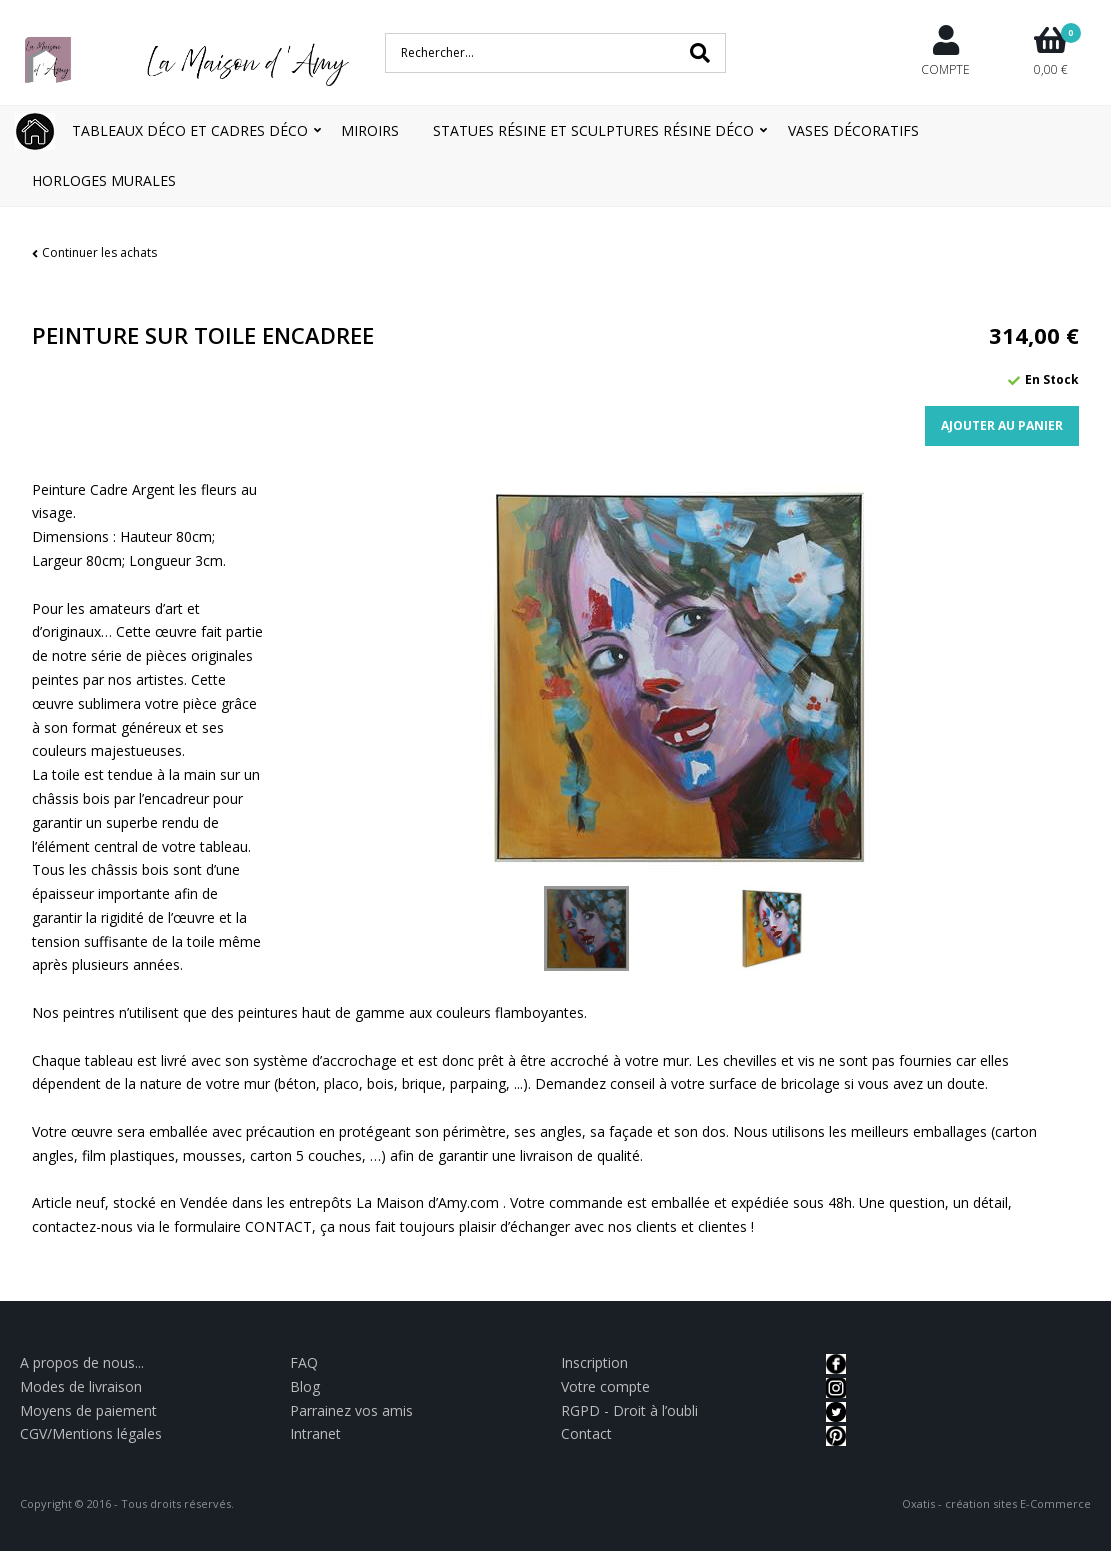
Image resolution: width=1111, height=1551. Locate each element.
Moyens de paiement (88, 1410)
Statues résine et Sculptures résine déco (593, 130)
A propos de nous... (82, 1362)
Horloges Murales (104, 180)
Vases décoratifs (853, 130)
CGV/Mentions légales (91, 1433)
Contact (586, 1433)
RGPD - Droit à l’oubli (629, 1410)
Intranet (315, 1433)
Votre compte (605, 1386)
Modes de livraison (81, 1386)
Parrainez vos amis (351, 1410)
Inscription (594, 1362)
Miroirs (370, 130)
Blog (305, 1386)
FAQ (304, 1362)
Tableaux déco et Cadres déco (190, 130)
